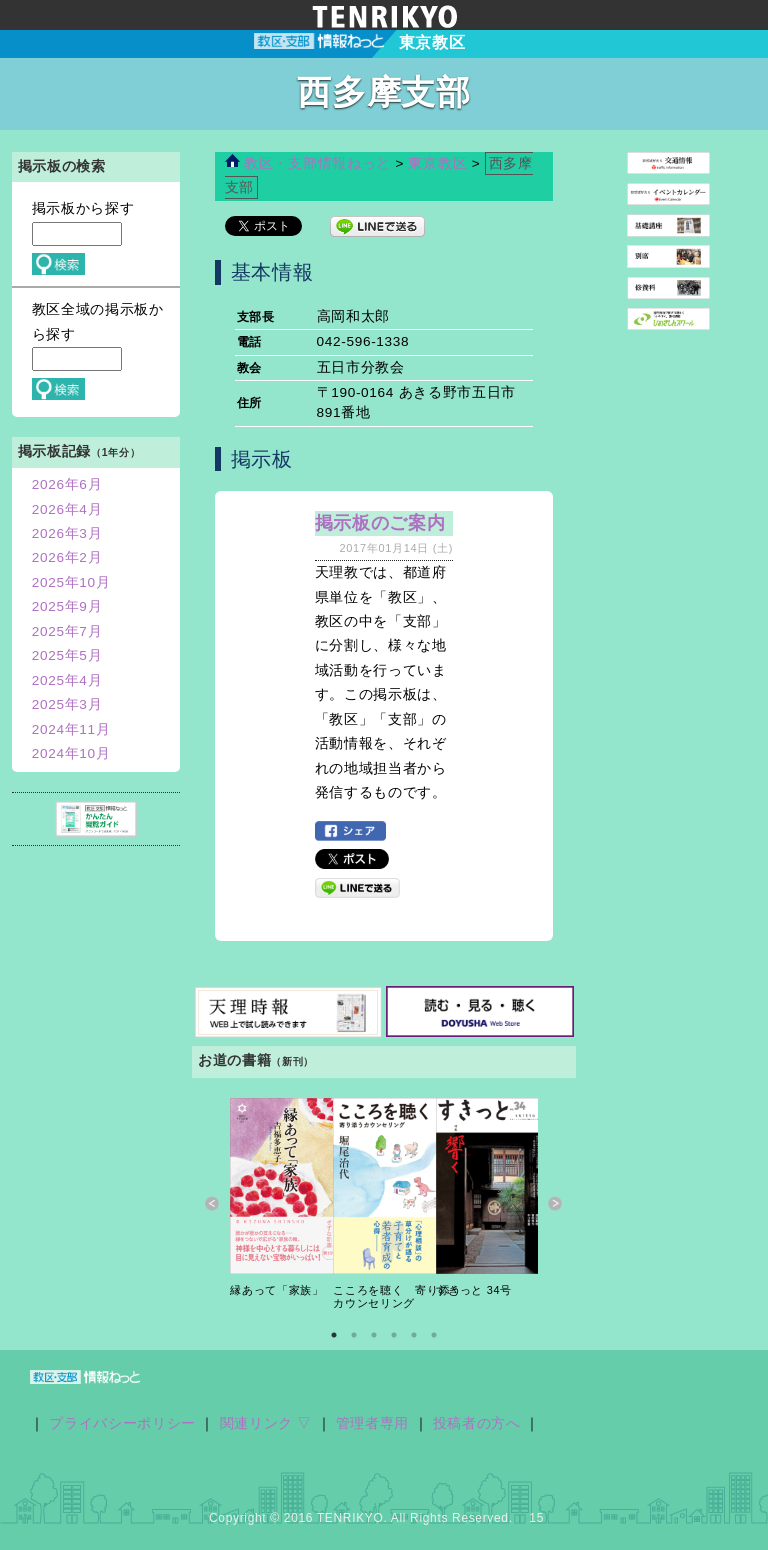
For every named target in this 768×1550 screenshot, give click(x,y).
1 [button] (334, 1335)
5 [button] (414, 1335)
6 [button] (434, 1335)
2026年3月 (67, 533)
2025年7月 (67, 631)
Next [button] (555, 1203)
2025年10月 (71, 582)
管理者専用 (372, 1423)
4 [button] (394, 1335)
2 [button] (354, 1335)
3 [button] (374, 1335)
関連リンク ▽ (266, 1423)
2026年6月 (67, 484)
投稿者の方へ (477, 1423)
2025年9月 (67, 606)
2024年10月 (71, 753)
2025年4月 (67, 680)
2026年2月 (67, 557)
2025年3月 (67, 704)
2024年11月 (71, 729)
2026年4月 (67, 509)
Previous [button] (212, 1203)
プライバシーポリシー (122, 1423)
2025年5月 (67, 655)
